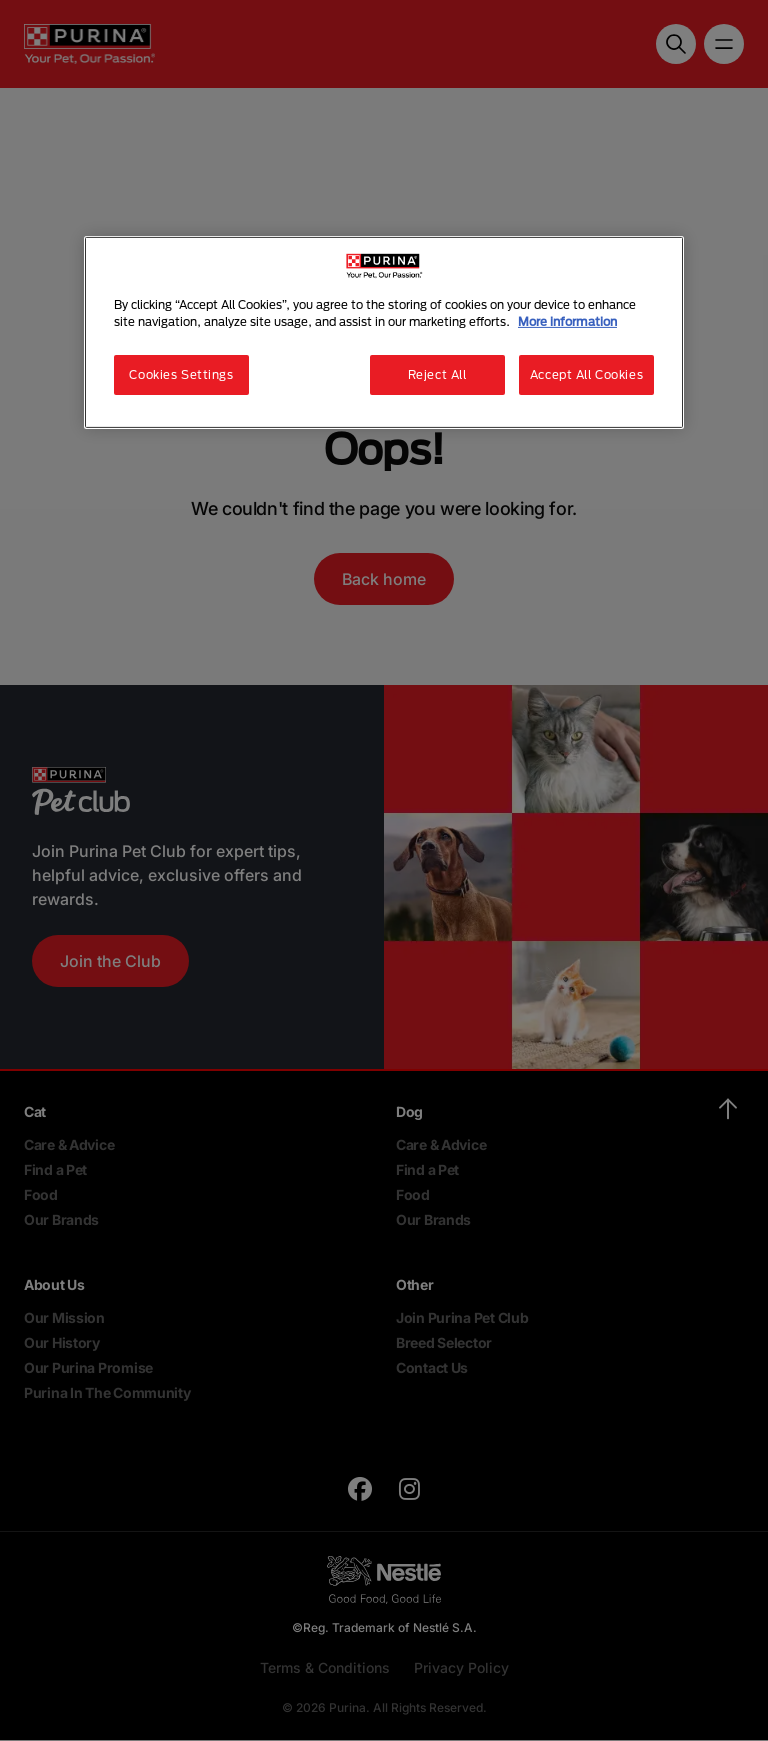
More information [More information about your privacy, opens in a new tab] (567, 321)
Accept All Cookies (586, 374)
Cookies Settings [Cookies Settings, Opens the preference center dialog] (181, 374)
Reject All (437, 374)
